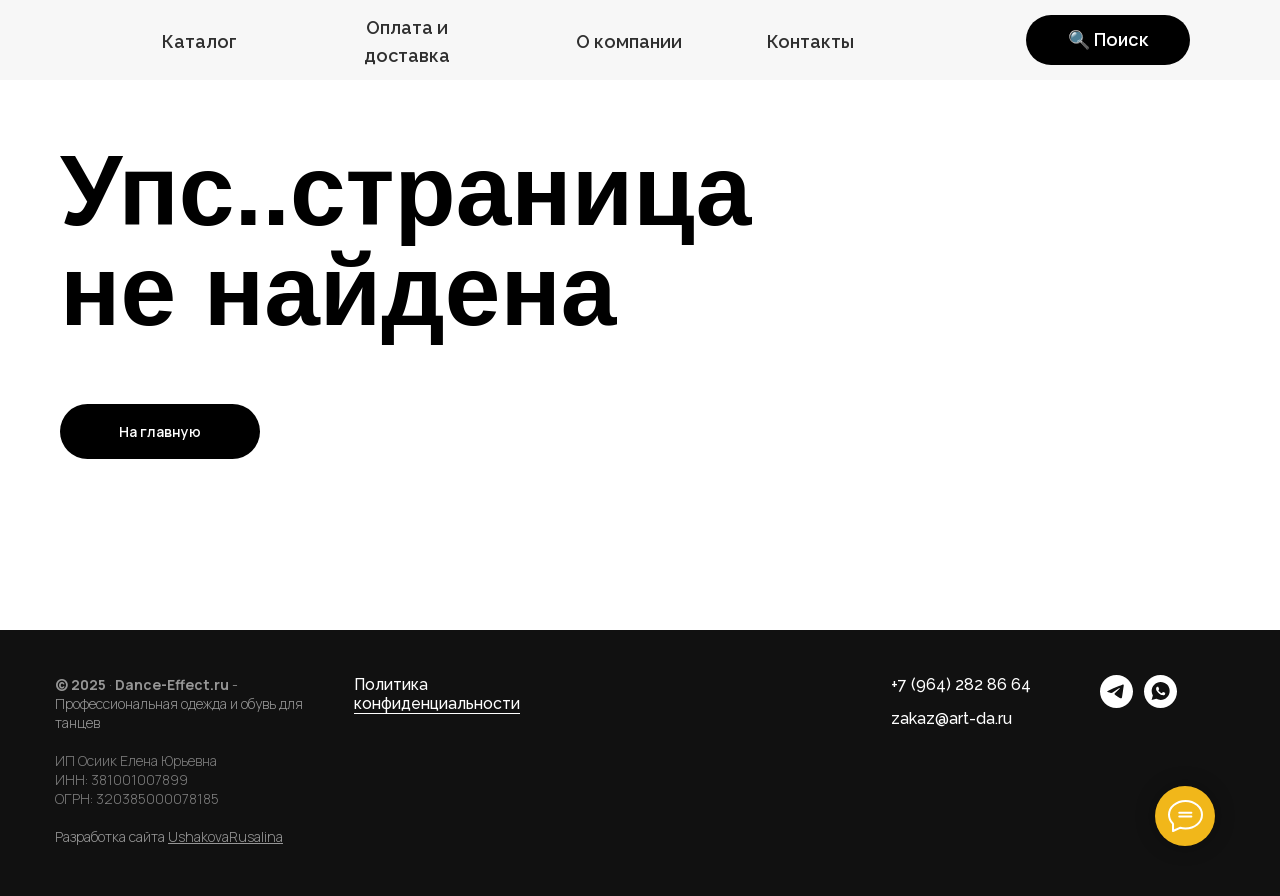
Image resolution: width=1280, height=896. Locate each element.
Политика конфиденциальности (437, 694)
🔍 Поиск (1108, 39)
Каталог (199, 41)
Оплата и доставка (407, 41)
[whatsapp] (1160, 702)
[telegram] (1116, 702)
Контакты (810, 41)
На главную (160, 431)
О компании (629, 41)
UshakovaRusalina (225, 836)
